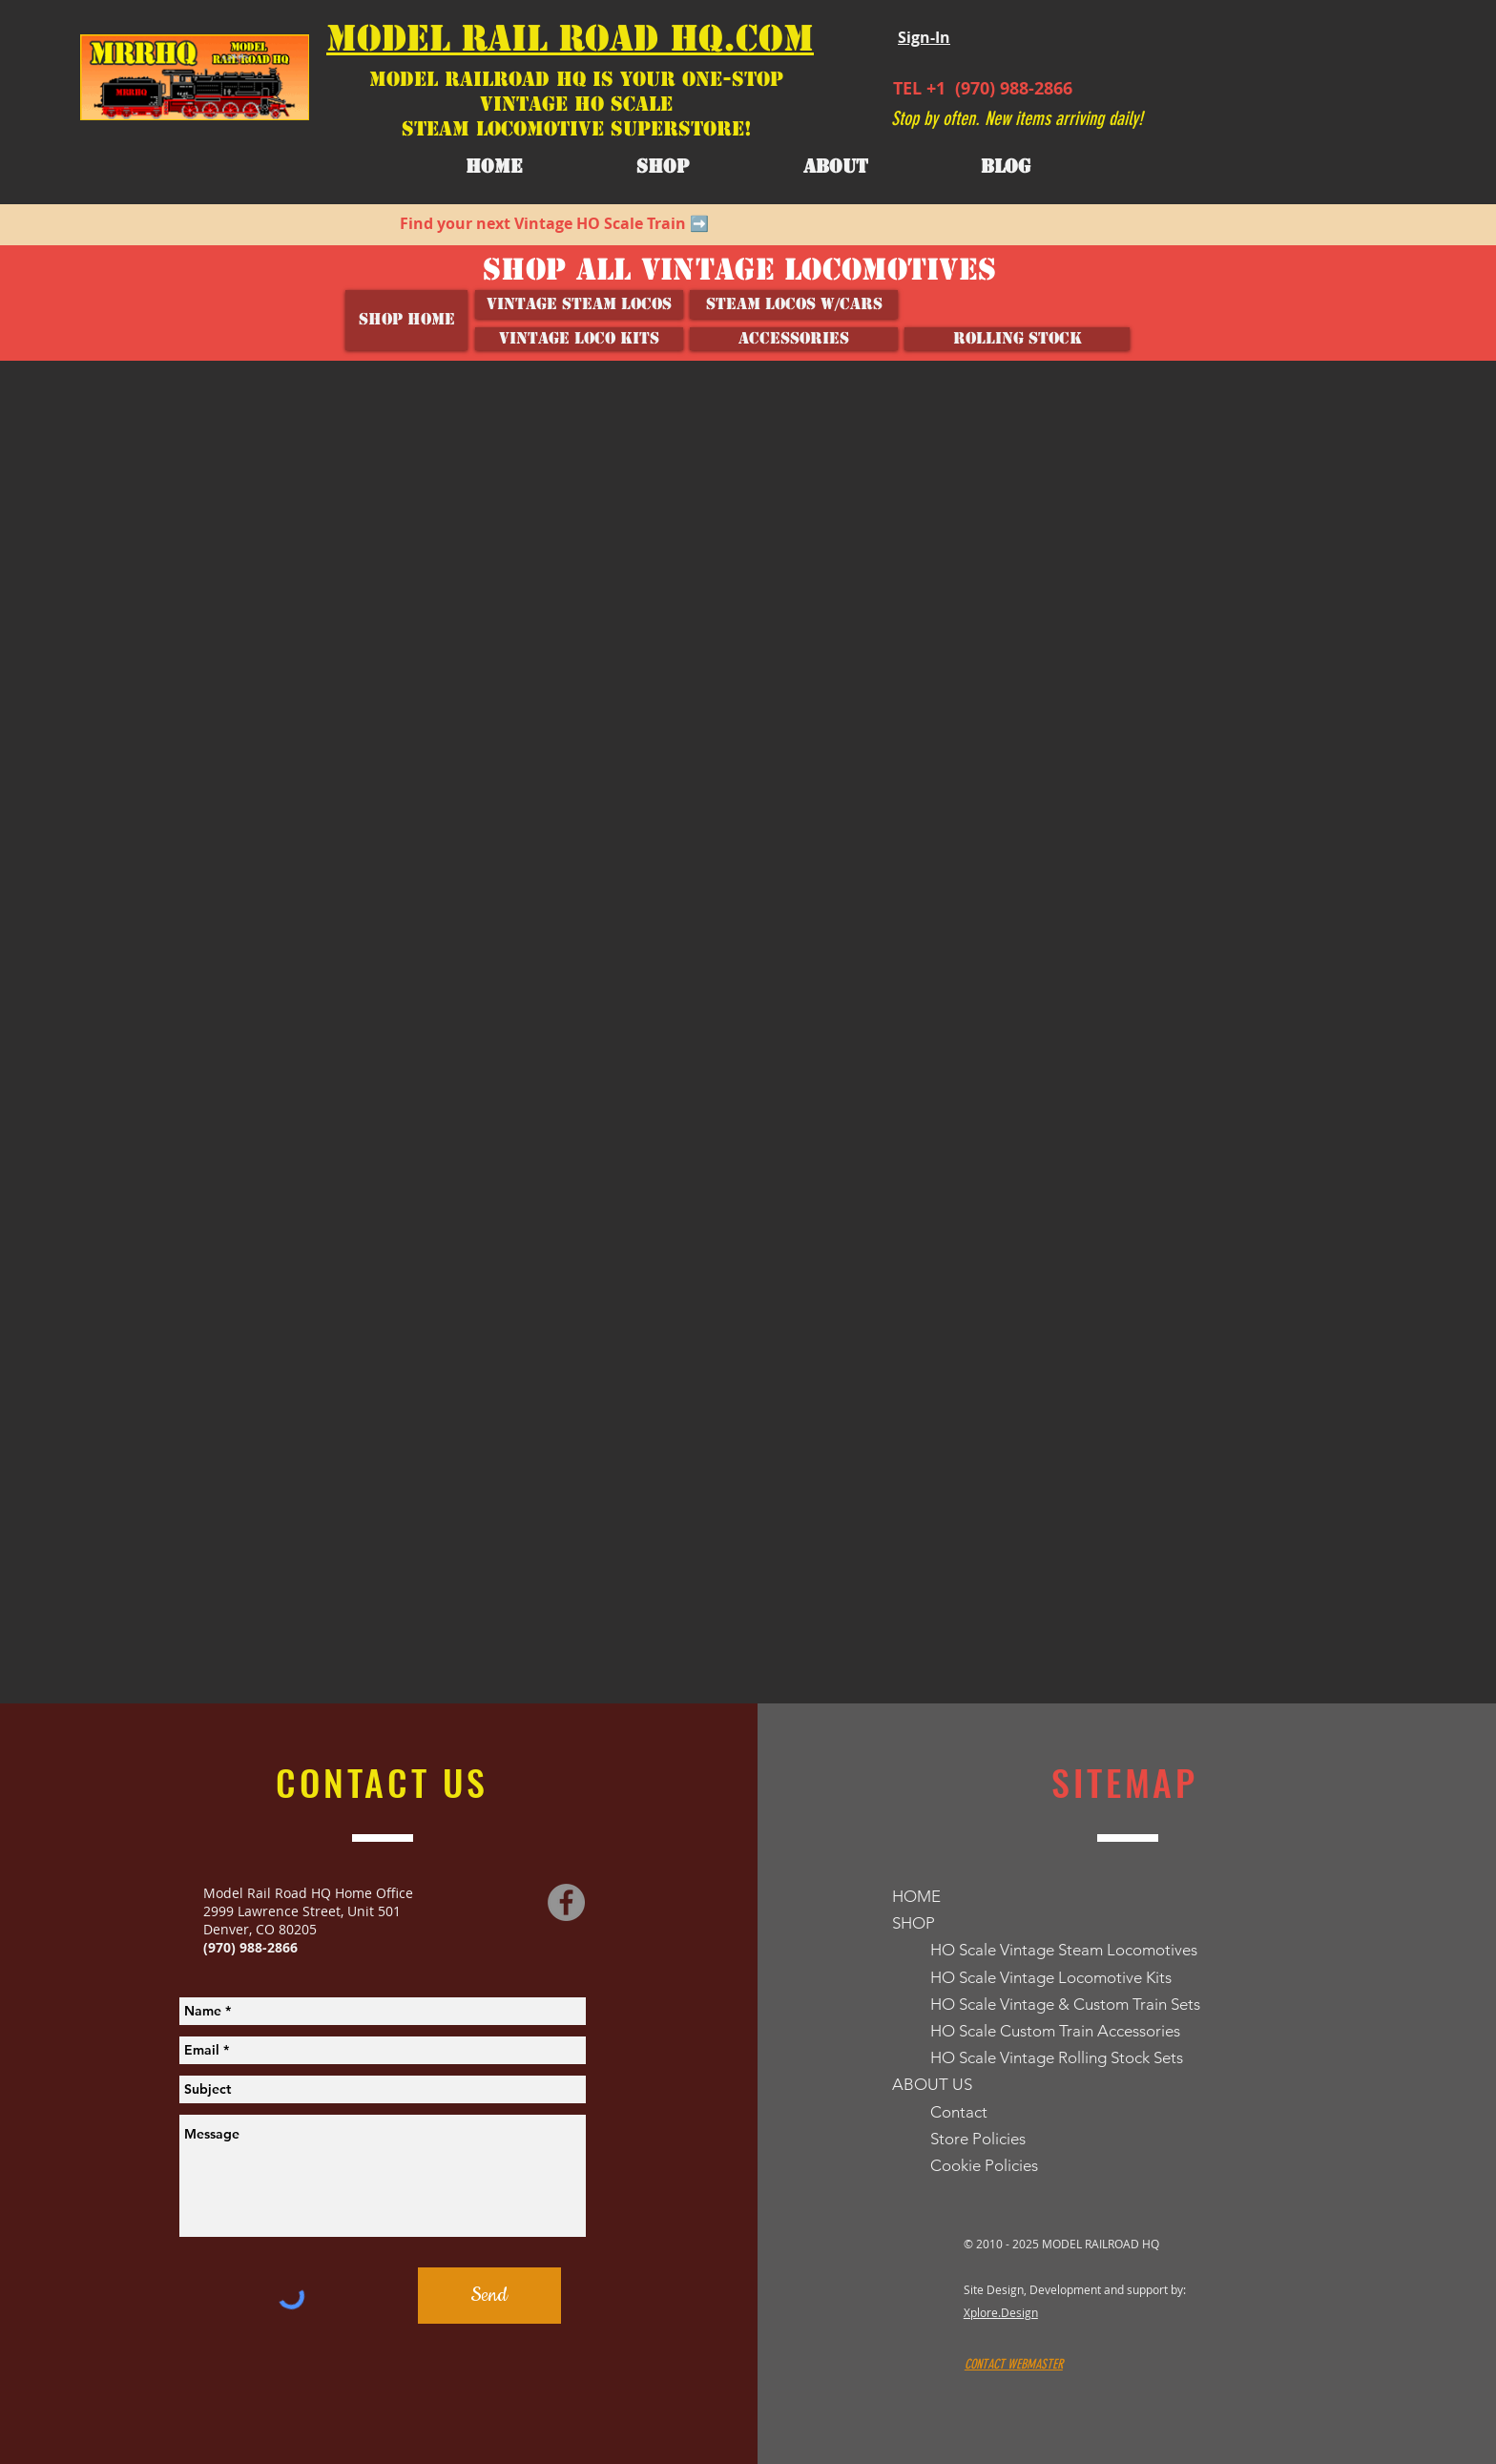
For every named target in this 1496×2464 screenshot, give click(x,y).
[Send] (489, 2295)
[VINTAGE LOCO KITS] (579, 338)
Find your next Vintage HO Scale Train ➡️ (554, 223)
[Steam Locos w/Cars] (794, 304)
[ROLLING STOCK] (1017, 338)
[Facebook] (566, 1902)
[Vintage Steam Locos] (579, 304)
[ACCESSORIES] (794, 338)
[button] (835, 167)
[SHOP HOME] (406, 320)
